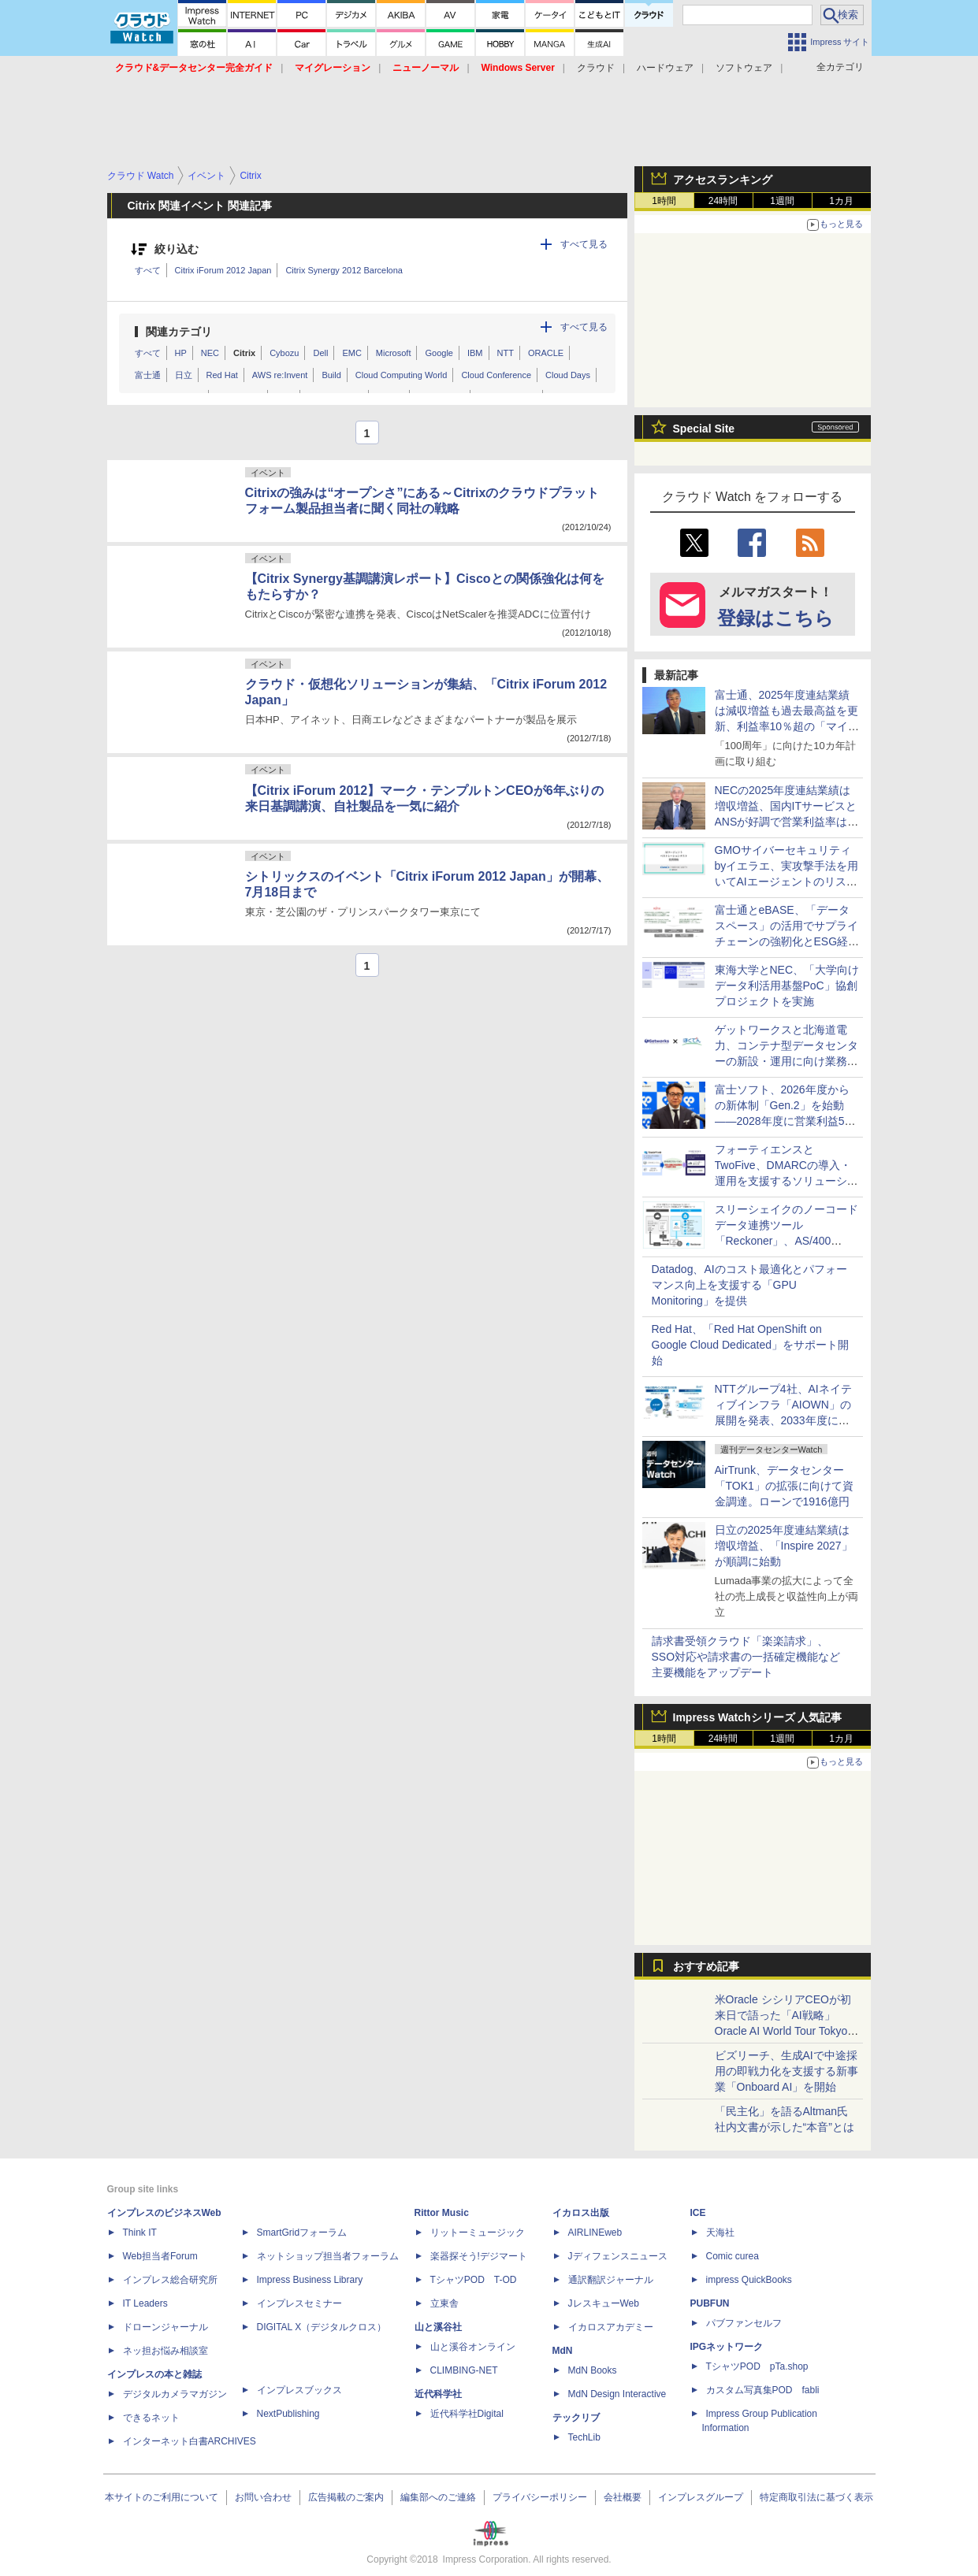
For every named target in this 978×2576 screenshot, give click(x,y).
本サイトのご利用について (161, 2497)
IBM (475, 353)
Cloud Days (567, 375)
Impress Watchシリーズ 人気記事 (757, 1717)
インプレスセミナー (299, 2303)
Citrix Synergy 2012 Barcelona (344, 270)
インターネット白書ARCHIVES (189, 2441)
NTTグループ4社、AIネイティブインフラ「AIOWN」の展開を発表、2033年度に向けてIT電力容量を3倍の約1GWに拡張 (783, 1420)
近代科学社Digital (467, 2413)
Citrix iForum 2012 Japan (223, 270)
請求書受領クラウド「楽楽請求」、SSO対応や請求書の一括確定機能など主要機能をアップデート (746, 1657)
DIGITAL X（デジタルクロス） (322, 2327)
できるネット (151, 2417)
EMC (351, 353)
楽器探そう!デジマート (478, 2256)
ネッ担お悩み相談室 (165, 2350)
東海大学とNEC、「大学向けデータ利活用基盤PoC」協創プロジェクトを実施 (787, 985)
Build (331, 375)
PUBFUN (710, 2303)
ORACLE (545, 353)
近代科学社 (438, 2394)
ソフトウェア (744, 67)
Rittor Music (442, 2212)
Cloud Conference (496, 375)
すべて (148, 270)
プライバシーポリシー (540, 2497)
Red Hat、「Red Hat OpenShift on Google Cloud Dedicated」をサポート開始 (751, 1345)
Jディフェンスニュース (617, 2256)
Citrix (244, 353)
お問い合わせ (263, 2497)
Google (438, 353)
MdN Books (592, 2370)
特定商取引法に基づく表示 (816, 2497)
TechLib (584, 2437)
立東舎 (444, 2303)
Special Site (704, 428)
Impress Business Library (310, 2279)
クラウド (596, 67)
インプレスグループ (700, 2497)
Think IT (140, 2232)
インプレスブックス (299, 2390)
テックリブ (576, 2417)
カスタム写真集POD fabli (763, 2390)
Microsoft (393, 353)
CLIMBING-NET (464, 2370)
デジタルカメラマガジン (175, 2394)
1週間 (782, 200)
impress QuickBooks (749, 2279)
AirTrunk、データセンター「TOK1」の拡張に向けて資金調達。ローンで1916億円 (784, 1486)
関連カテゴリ (179, 331)
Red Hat (222, 375)
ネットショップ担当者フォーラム (328, 2256)
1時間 (664, 200)
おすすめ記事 (706, 1966)
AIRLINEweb (595, 2232)
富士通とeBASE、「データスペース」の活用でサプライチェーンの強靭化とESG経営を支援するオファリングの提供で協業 (787, 941)
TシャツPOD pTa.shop (757, 2366)
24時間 (723, 200)
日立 (183, 375)
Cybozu (284, 353)
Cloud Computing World (401, 375)
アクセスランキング (722, 179)
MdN (562, 2350)
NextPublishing (288, 2413)
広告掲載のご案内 (346, 2497)
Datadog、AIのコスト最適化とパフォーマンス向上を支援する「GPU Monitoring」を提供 (749, 1285)
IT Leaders (145, 2303)
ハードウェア (665, 67)
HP (181, 353)
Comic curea (732, 2256)
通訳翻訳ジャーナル (610, 2279)
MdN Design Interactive (617, 2394)
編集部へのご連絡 (438, 2497)
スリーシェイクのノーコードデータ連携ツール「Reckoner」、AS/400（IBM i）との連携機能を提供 (786, 1241)
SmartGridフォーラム (302, 2232)
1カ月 (841, 200)
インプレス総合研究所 (170, 2279)
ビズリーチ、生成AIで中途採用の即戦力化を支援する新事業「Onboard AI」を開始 (786, 2071)
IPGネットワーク (727, 2346)
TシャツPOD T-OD (473, 2279)
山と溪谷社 (438, 2327)
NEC (210, 353)
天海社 (720, 2232)
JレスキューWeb (603, 2303)
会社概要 (622, 2497)
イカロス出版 (580, 2212)
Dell (320, 353)
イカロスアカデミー (610, 2327)
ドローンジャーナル (165, 2327)
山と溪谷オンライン (472, 2346)
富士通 (148, 375)
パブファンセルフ (744, 2323)
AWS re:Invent (280, 375)
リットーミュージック (477, 2232)
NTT (505, 353)
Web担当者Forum (160, 2256)
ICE (698, 2212)
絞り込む (176, 249)
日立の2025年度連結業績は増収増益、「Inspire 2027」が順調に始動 (784, 1546)
